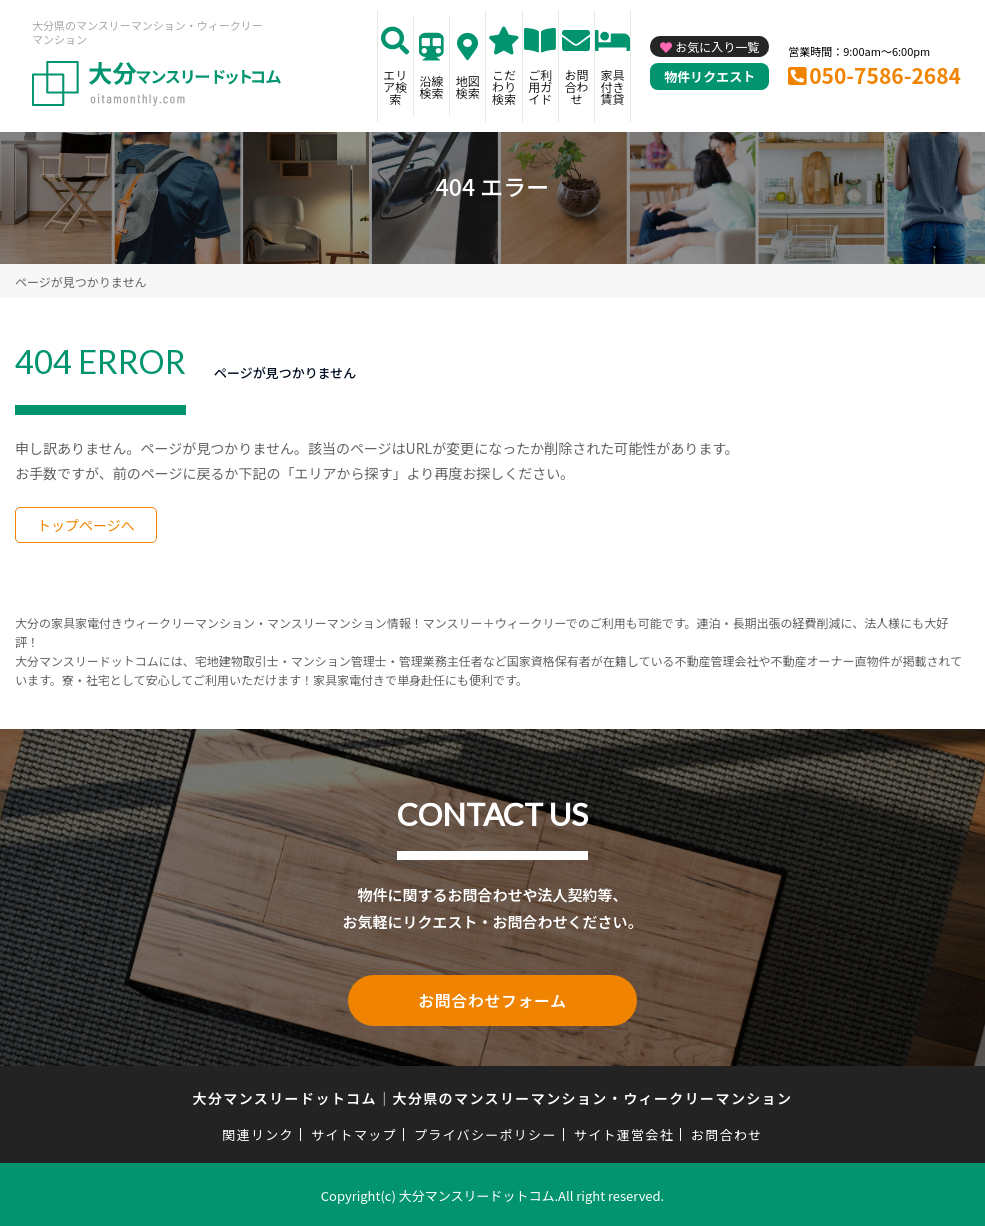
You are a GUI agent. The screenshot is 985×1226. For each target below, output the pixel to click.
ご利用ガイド (540, 86)
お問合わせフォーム (493, 999)
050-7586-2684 (885, 75)
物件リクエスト (709, 76)
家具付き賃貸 (613, 86)
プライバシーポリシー (485, 1131)
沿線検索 (432, 86)
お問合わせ (576, 86)
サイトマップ (354, 1131)
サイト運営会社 (624, 1131)
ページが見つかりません (80, 281)
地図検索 (468, 86)
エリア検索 (395, 86)
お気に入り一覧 (717, 46)
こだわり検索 (504, 86)
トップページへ (86, 525)
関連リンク (258, 1131)
